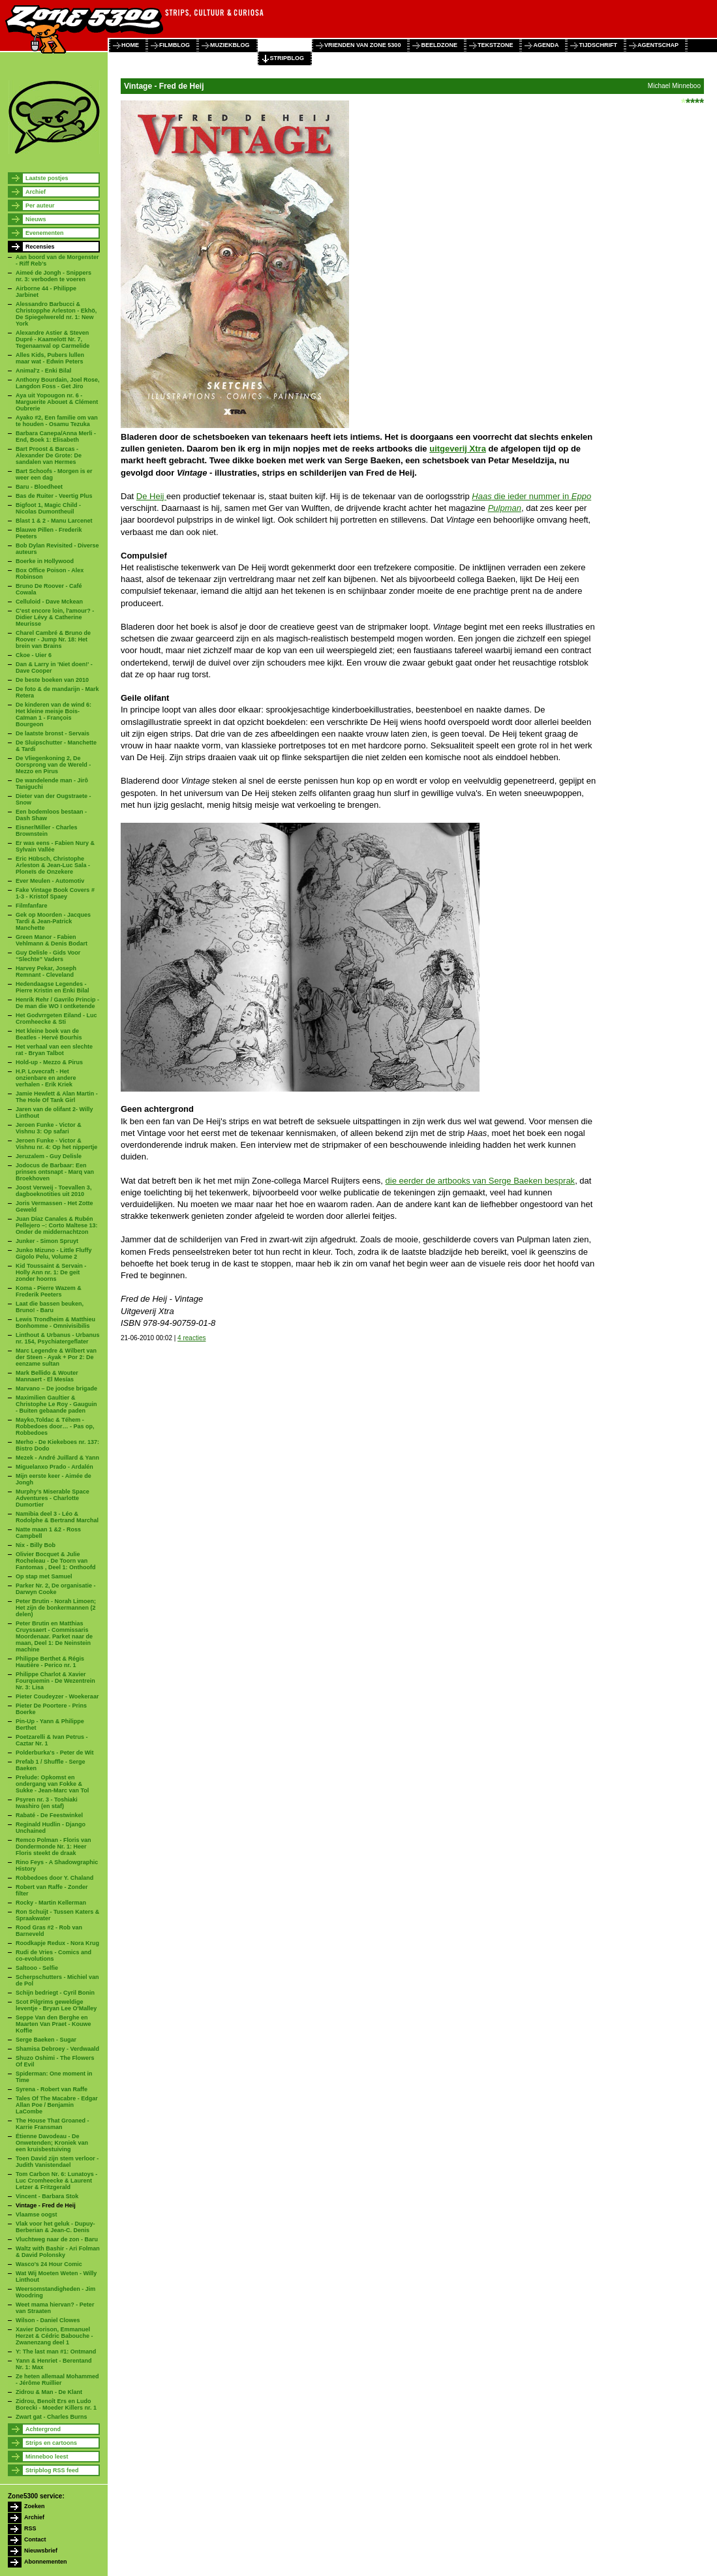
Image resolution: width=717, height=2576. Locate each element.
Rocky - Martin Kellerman (51, 1902)
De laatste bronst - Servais (52, 733)
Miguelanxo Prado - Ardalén (54, 1467)
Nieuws (35, 219)
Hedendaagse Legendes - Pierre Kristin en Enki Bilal (52, 987)
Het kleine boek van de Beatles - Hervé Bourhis (49, 1034)
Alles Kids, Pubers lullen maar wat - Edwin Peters (50, 358)
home (130, 45)
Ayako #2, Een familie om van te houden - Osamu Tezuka (57, 420)
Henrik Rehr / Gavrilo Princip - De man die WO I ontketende (57, 1002)
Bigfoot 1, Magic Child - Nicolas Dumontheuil (48, 508)
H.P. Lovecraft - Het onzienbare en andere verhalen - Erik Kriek (46, 1078)
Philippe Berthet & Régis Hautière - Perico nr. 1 (50, 1661)
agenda (545, 45)
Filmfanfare (32, 905)
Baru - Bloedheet (39, 486)
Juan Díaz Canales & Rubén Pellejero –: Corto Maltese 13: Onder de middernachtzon (57, 1225)
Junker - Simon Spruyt (47, 1241)
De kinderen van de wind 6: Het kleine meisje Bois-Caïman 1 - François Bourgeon (53, 714)
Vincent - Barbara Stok (47, 2196)
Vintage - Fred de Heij (46, 2205)
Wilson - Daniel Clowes (48, 2320)
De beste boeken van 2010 (52, 680)
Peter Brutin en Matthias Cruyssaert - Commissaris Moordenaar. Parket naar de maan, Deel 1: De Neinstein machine (54, 1636)
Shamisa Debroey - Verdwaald (57, 2049)
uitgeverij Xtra (457, 448)
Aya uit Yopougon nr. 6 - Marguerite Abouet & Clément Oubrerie (57, 402)
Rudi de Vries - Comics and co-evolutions (53, 1955)
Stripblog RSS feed (52, 2470)
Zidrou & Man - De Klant (49, 2392)
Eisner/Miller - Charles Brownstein (47, 830)
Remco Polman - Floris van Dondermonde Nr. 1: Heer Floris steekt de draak (53, 1846)
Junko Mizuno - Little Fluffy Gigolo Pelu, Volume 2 (54, 1253)
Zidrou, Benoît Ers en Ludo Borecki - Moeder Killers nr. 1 (56, 2404)
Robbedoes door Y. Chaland (54, 1878)
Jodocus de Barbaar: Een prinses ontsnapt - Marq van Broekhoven (55, 1172)
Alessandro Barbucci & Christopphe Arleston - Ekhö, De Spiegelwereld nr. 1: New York (56, 314)
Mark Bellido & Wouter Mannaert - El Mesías (47, 1376)
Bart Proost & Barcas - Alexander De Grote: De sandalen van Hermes (49, 455)
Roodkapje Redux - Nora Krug (57, 1943)
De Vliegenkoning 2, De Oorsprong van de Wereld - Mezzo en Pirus (53, 764)
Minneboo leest (47, 2456)
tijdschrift (598, 45)
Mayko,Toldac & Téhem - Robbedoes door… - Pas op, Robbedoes (55, 1426)
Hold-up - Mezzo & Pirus (49, 1062)
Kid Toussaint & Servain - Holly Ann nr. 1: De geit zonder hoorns (51, 1272)
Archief (35, 192)
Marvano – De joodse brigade (56, 1388)
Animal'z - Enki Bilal (43, 370)
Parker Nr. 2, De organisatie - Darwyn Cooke (56, 1588)
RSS (30, 2528)
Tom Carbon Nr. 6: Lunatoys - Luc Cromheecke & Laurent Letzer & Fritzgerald (56, 2180)
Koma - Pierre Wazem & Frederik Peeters (49, 1291)
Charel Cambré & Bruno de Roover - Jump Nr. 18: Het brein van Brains (53, 639)
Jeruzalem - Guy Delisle (49, 1156)
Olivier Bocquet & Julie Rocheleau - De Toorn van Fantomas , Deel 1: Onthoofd (56, 1561)
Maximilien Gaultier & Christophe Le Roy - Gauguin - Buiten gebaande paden (56, 1404)
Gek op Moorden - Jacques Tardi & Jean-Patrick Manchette (53, 921)
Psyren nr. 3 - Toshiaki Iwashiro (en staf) (47, 1802)
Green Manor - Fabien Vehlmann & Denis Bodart (51, 940)
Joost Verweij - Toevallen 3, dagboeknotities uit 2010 (53, 1190)
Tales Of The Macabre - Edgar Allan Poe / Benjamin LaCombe (57, 2105)
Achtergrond (43, 2429)
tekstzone (495, 45)
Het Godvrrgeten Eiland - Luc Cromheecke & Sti (56, 1018)
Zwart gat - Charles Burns (51, 2417)
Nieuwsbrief (40, 2550)
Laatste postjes (47, 178)
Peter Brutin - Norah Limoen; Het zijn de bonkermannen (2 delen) (56, 1608)
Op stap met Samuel (44, 1576)
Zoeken (34, 2506)
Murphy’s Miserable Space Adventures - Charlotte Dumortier (52, 1498)
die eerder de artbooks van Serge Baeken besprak (480, 1181)
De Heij (151, 496)
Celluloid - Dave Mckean (49, 601)
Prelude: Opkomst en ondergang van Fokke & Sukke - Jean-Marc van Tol (52, 1784)
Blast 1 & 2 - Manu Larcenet (54, 520)
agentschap (658, 45)
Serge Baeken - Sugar (46, 2039)
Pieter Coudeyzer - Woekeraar (57, 1696)
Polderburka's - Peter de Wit (55, 1752)
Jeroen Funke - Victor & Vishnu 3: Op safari (49, 1128)
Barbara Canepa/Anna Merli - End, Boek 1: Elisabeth (56, 436)
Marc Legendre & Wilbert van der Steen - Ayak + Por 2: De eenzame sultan (56, 1357)
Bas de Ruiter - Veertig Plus (54, 496)
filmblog (174, 45)
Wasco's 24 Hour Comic (49, 2264)
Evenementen (44, 233)
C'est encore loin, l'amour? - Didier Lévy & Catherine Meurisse (55, 617)
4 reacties (191, 1338)
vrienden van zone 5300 (362, 45)
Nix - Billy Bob (35, 1545)
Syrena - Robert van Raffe (51, 2089)
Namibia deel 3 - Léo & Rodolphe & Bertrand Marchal (57, 1517)
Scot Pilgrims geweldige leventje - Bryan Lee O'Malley (56, 2005)
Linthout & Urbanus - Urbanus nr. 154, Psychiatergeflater (58, 1338)
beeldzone (439, 45)
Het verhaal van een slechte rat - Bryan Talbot (54, 1049)
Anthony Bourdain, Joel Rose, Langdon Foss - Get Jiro (58, 383)
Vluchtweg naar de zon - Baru (57, 2239)
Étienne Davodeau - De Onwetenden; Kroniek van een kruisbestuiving (52, 2143)
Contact (35, 2539)
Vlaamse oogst (36, 2214)
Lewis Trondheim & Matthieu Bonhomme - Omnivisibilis (55, 1322)
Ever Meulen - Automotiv (50, 881)
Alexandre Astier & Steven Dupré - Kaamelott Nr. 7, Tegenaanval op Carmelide (52, 339)
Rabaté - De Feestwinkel (49, 1815)
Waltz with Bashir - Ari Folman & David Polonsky (58, 2251)
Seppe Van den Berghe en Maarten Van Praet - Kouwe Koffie (53, 2024)
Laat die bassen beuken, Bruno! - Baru (50, 1306)
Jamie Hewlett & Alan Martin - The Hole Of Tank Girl (57, 1096)
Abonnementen (45, 2561)
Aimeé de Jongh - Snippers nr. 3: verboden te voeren (53, 276)
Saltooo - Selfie (37, 1968)
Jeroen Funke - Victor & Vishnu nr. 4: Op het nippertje (56, 1143)
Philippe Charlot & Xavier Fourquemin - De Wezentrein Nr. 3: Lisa (55, 1681)
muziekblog (230, 45)
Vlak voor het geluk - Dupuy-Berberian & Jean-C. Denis (55, 2226)
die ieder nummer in (531, 496)
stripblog (287, 58)
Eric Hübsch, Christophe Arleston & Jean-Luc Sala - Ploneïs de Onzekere (53, 865)
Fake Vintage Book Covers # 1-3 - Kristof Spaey (55, 893)
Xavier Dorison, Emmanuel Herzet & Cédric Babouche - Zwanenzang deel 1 (54, 2336)
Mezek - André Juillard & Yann (57, 1457)
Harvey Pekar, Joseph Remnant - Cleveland (46, 971)
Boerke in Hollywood (45, 561)
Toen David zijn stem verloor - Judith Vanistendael (57, 2161)
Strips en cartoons (51, 2443)
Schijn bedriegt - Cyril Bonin (55, 1992)
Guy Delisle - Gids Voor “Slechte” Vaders (48, 955)
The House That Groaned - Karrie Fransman (52, 2123)
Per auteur (40, 205)
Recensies (40, 246)
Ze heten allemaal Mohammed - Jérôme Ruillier (57, 2379)
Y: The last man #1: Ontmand (56, 2351)
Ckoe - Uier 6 (34, 655)
